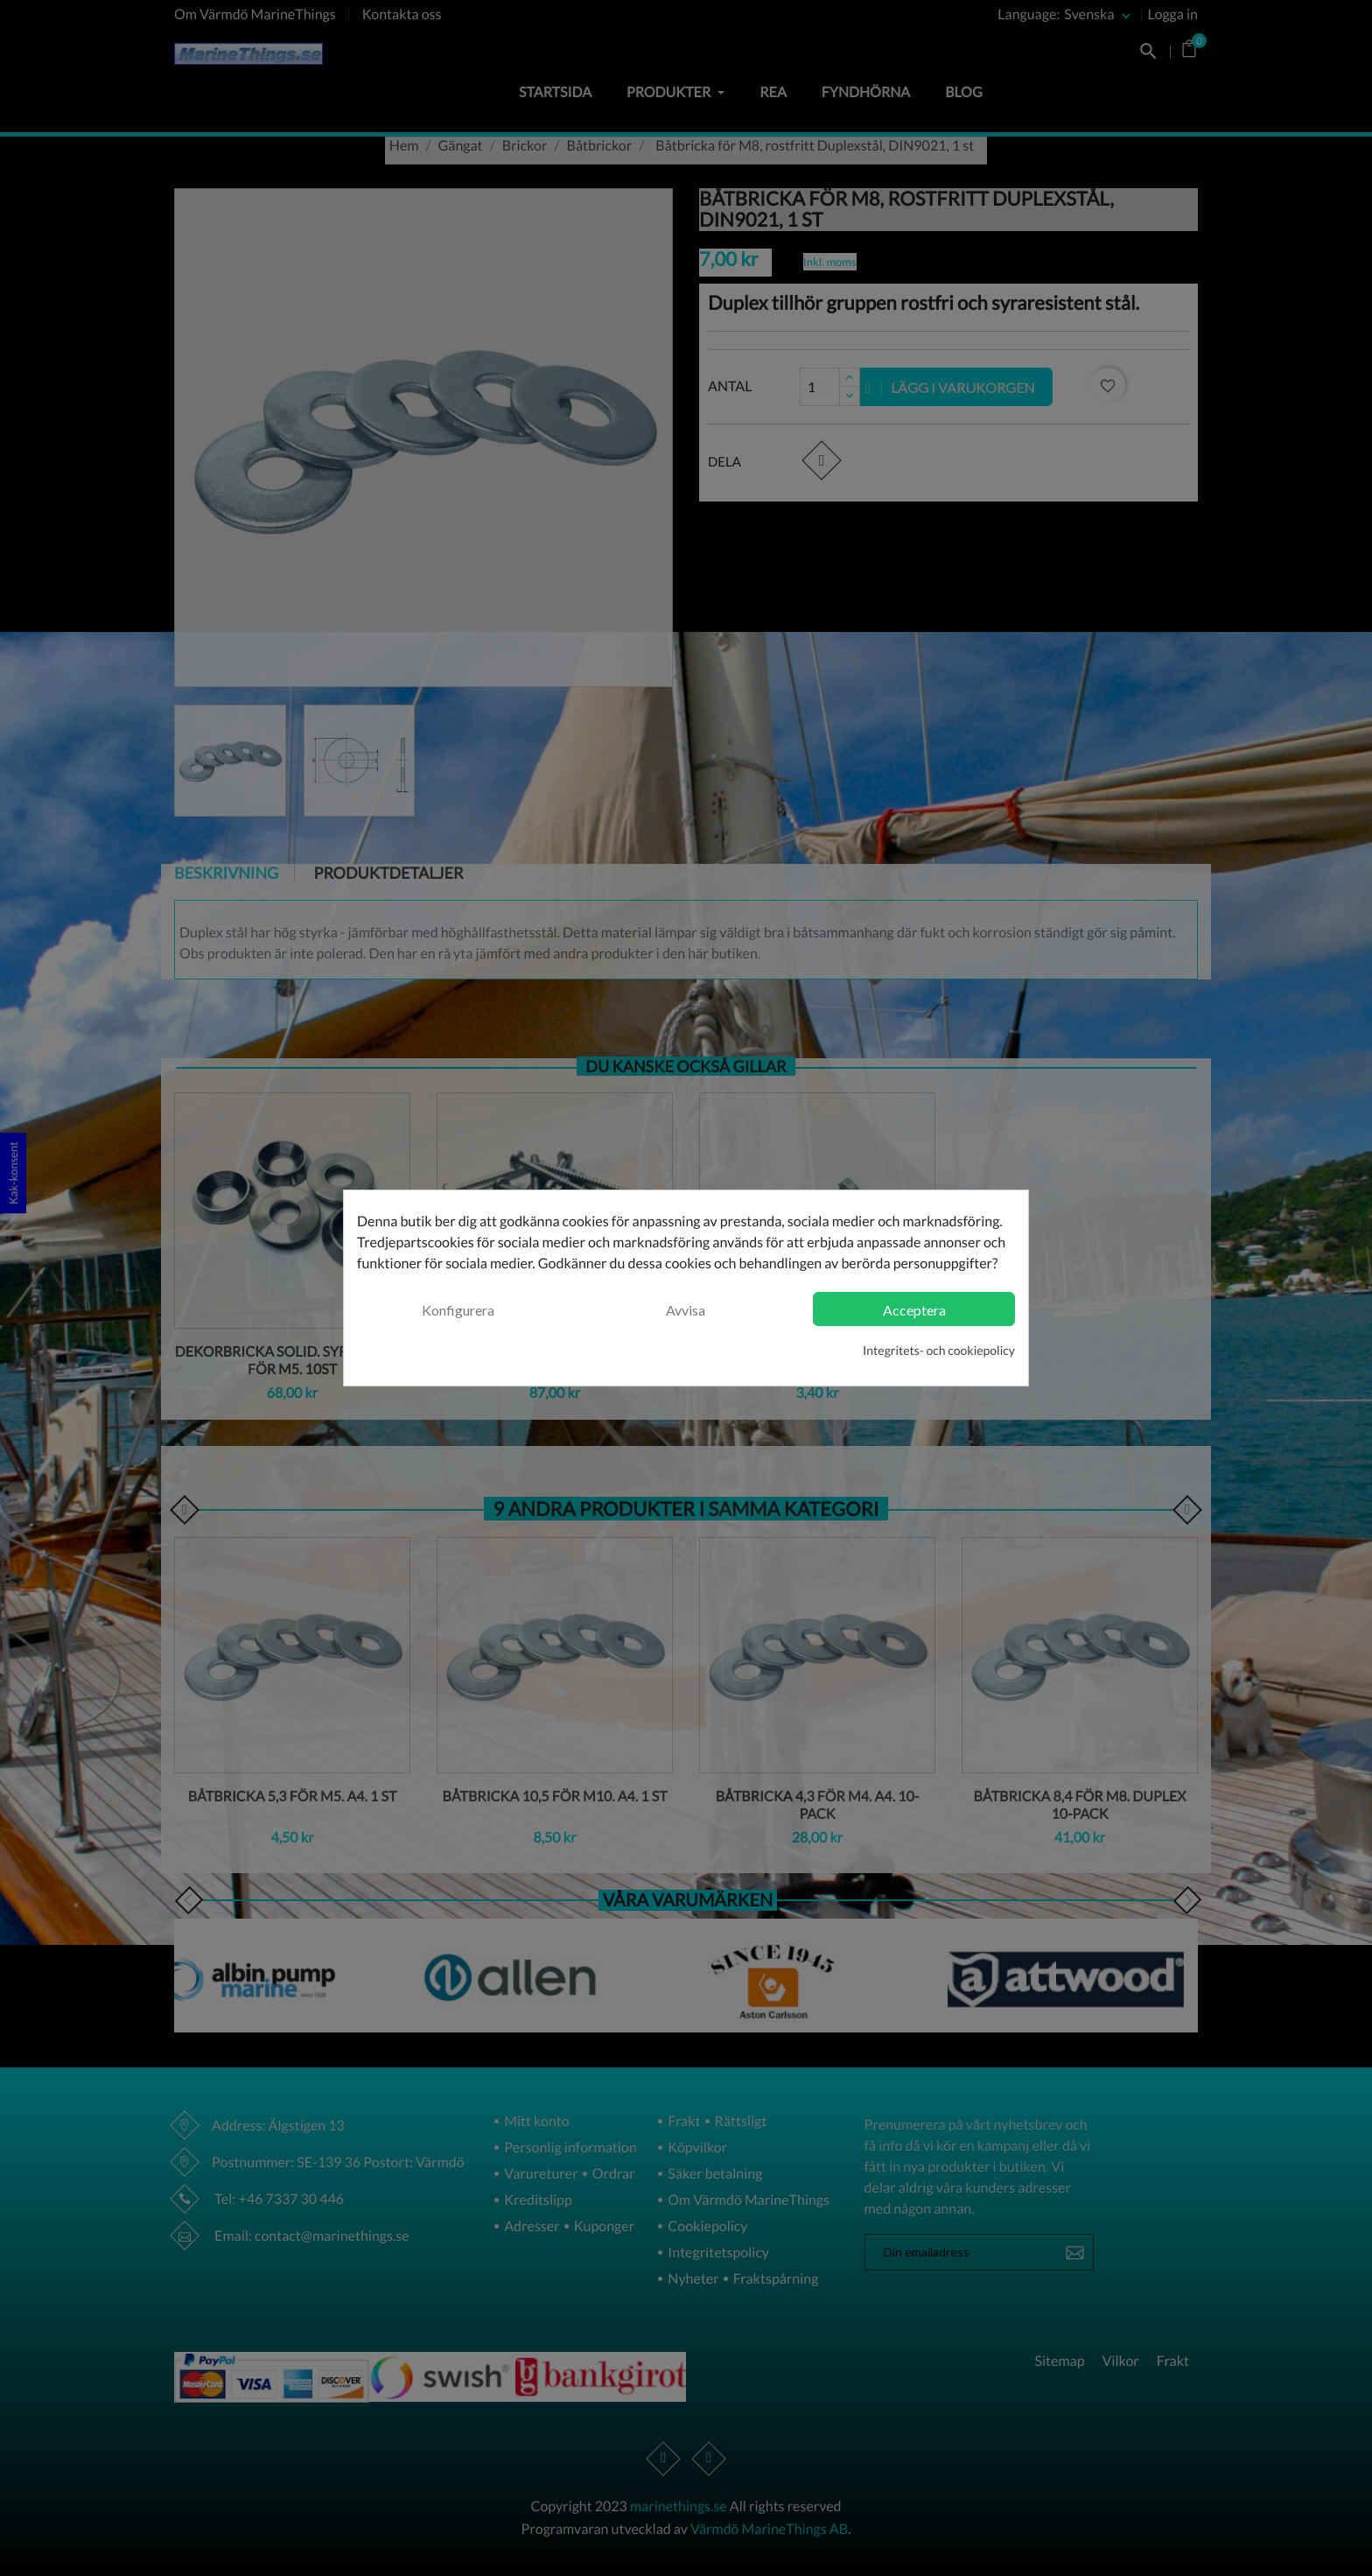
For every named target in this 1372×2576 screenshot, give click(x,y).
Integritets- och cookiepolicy (939, 1350)
